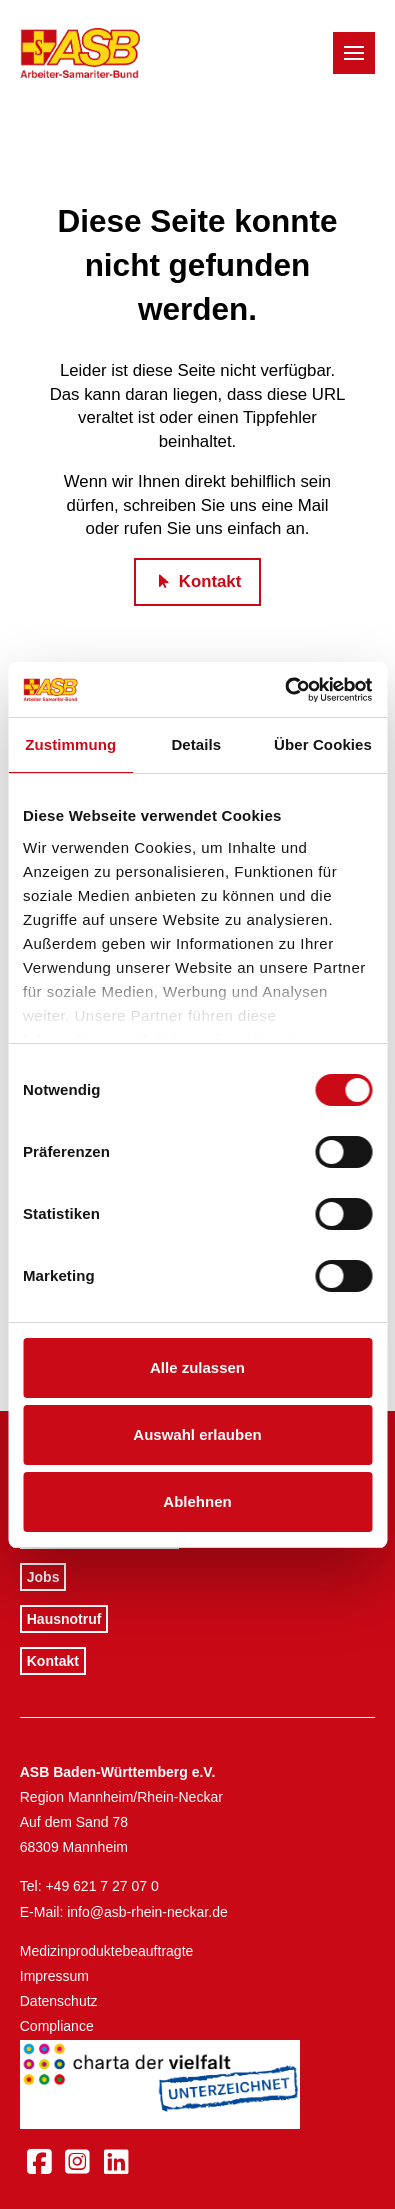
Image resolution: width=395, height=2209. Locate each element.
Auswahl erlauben (197, 1434)
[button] (354, 53)
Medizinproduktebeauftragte (107, 1951)
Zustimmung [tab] (70, 744)
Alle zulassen (197, 1367)
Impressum (54, 1976)
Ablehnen (197, 1501)
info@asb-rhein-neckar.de (147, 1912)
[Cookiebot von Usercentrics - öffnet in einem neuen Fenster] (284, 690)
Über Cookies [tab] (323, 744)
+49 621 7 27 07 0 (101, 1886)
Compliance (57, 2026)
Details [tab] (196, 744)
